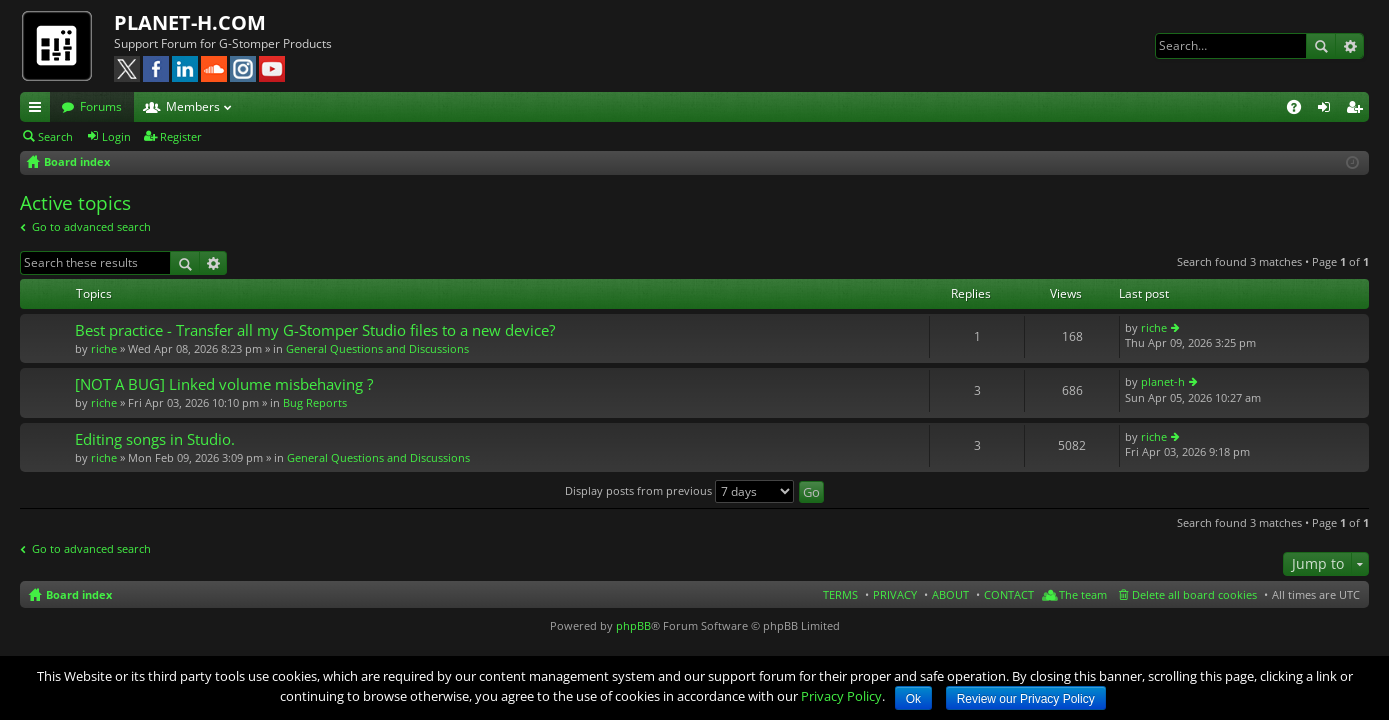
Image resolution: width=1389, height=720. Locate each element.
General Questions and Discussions (377, 348)
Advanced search (1349, 46)
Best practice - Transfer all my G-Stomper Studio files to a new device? (315, 330)
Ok (913, 699)
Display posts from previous (679, 490)
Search (1321, 46)
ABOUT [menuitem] (950, 594)
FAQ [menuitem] (1300, 110)
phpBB (633, 625)
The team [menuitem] (1083, 594)
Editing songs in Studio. (155, 439)
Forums (101, 106)
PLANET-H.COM (190, 22)
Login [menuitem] (1328, 110)
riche (104, 348)
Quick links (39, 110)
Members (193, 106)
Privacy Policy (841, 696)
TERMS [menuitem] (840, 594)
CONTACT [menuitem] (1009, 594)
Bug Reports (315, 402)
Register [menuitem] (1358, 110)
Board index (79, 594)
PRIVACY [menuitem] (895, 594)
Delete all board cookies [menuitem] (1194, 594)
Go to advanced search (91, 226)
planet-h (1163, 381)
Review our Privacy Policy (1026, 699)
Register (181, 136)
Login (116, 136)
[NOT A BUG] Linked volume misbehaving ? (224, 384)
